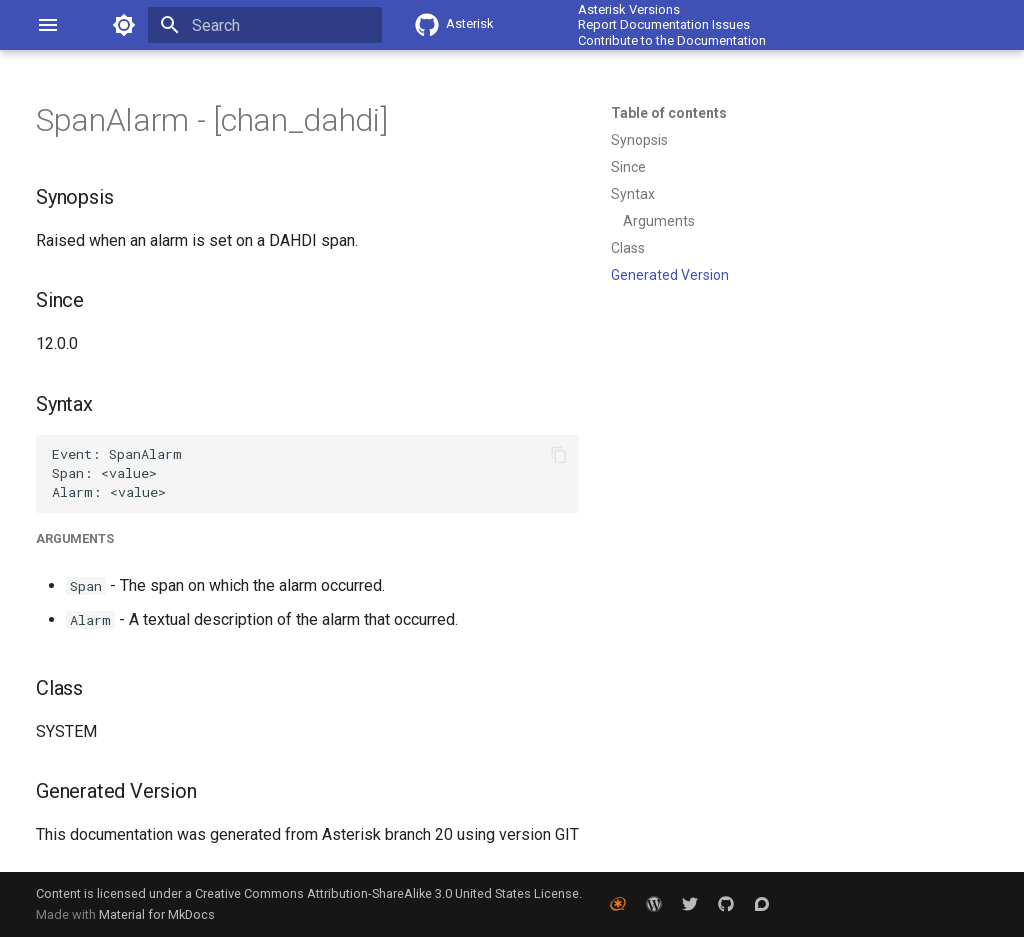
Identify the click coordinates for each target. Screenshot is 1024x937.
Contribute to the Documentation (672, 40)
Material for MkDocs (157, 914)
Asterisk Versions (629, 9)
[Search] (265, 25)
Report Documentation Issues (664, 24)
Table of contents (669, 113)
